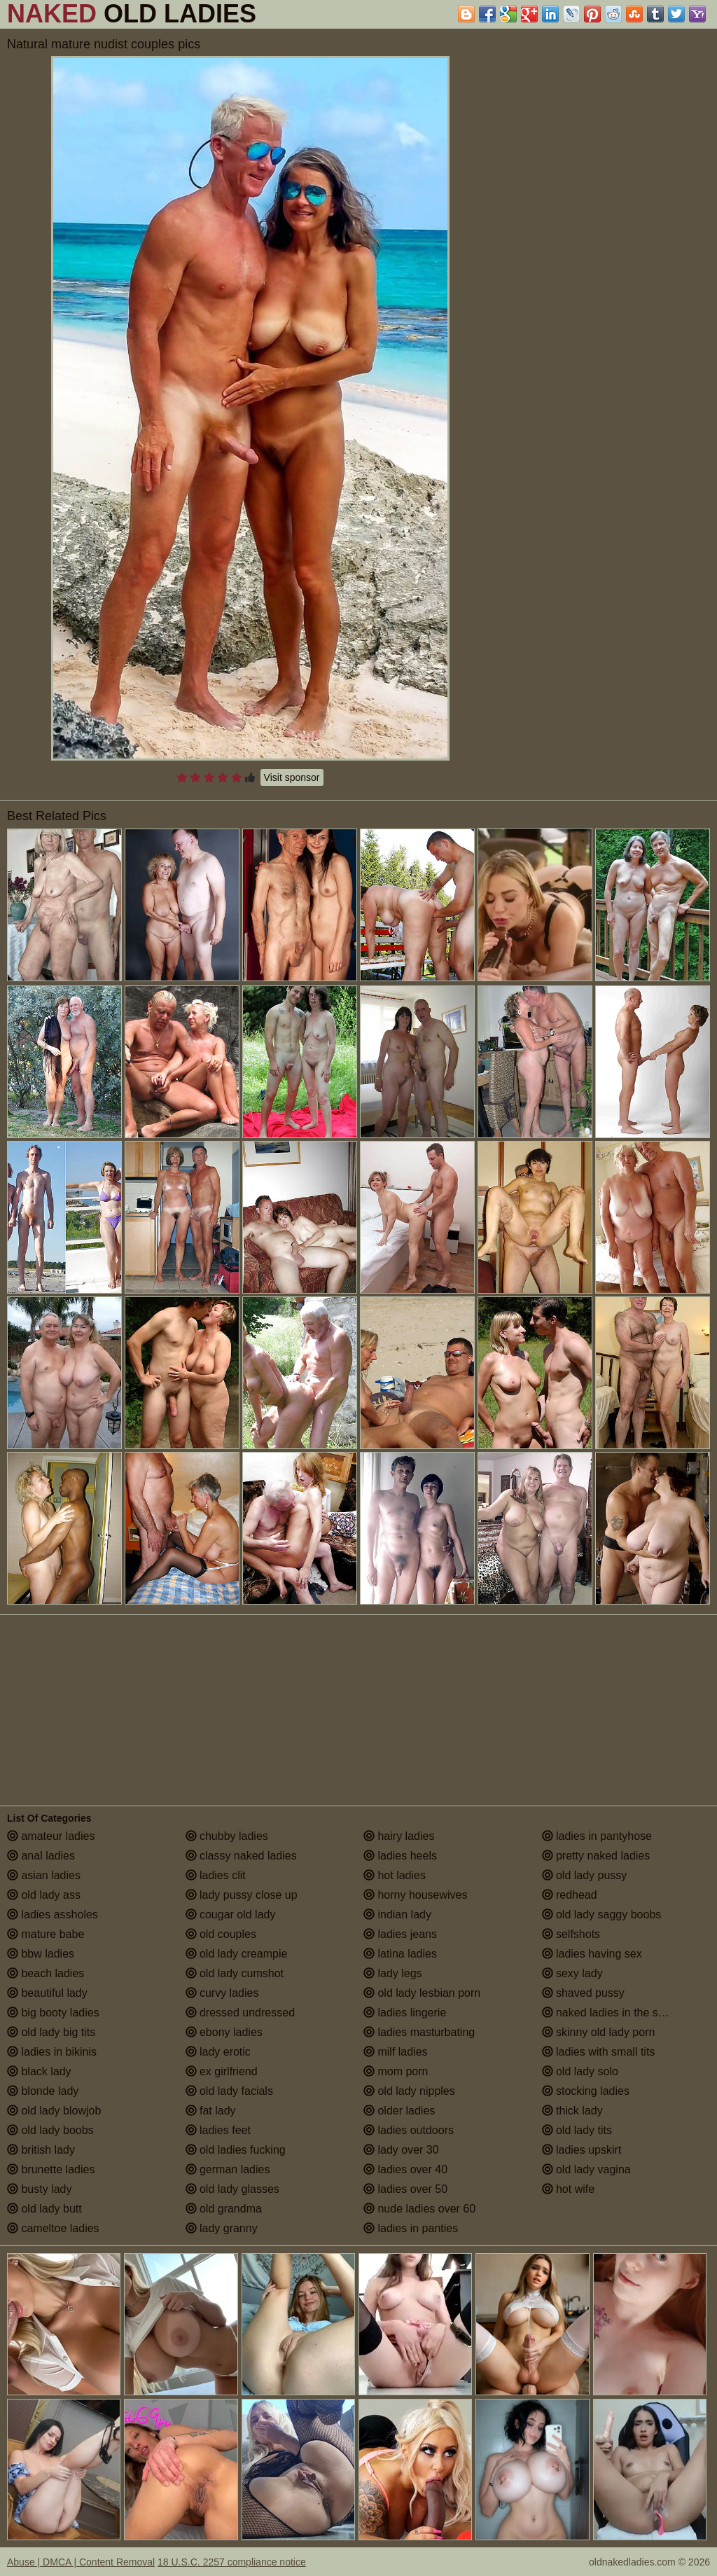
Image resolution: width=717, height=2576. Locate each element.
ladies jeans (400, 1934)
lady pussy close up (242, 1895)
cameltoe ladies (53, 2228)
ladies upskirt (582, 2150)
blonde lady (42, 2091)
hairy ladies (398, 1836)
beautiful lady (47, 1993)
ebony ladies (224, 2032)
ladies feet (218, 2130)
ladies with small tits (598, 2052)
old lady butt (44, 2209)
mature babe (45, 1934)
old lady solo (580, 2071)
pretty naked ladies (596, 1856)
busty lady (39, 2189)
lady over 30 (401, 2150)
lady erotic (218, 2052)
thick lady (572, 2111)
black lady (39, 2071)
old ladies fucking (236, 2150)
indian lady (397, 1914)
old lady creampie (237, 1954)
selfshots (571, 1934)
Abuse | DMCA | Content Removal (81, 2562)
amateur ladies (51, 1836)
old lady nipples (409, 2091)
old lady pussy (584, 1875)
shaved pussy (583, 1993)
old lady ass (44, 1895)
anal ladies (41, 1856)
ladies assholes (52, 1914)
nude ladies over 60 (419, 2209)
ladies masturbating (419, 2032)
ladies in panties (410, 2228)
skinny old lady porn (598, 2032)
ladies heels (400, 1856)
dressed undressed (240, 2012)
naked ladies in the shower (615, 2012)
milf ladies (395, 2052)
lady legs (392, 1973)
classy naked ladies (241, 1856)
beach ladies (45, 1973)
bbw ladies (40, 1954)
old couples (221, 1934)
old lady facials (229, 2091)
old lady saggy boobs (602, 1914)
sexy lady (572, 1973)
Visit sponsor (292, 777)
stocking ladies (585, 2091)
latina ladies (400, 1954)
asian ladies (44, 1875)
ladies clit (216, 1875)
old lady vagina (586, 2169)
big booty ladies (53, 2012)
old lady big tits (51, 2032)
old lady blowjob (54, 2111)
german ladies (228, 2169)
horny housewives (415, 1895)
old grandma (224, 2209)
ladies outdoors (408, 2130)
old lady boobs (50, 2130)
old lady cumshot (235, 1973)
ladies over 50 (405, 2189)
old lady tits (577, 2130)
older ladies (399, 2111)
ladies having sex (592, 1954)
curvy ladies (222, 1993)
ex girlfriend (222, 2071)
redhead (569, 1895)
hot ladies (394, 1875)
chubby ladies (227, 1836)
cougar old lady (231, 1914)
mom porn (395, 2071)
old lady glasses (232, 2189)
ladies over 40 (405, 2169)
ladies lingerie (404, 2012)
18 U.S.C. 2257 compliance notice (232, 2562)
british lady (41, 2150)
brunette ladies (51, 2169)
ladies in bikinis (52, 2052)
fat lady (211, 2111)
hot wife (568, 2189)
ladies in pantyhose (597, 1836)
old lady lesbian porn (421, 1993)
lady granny (222, 2228)
